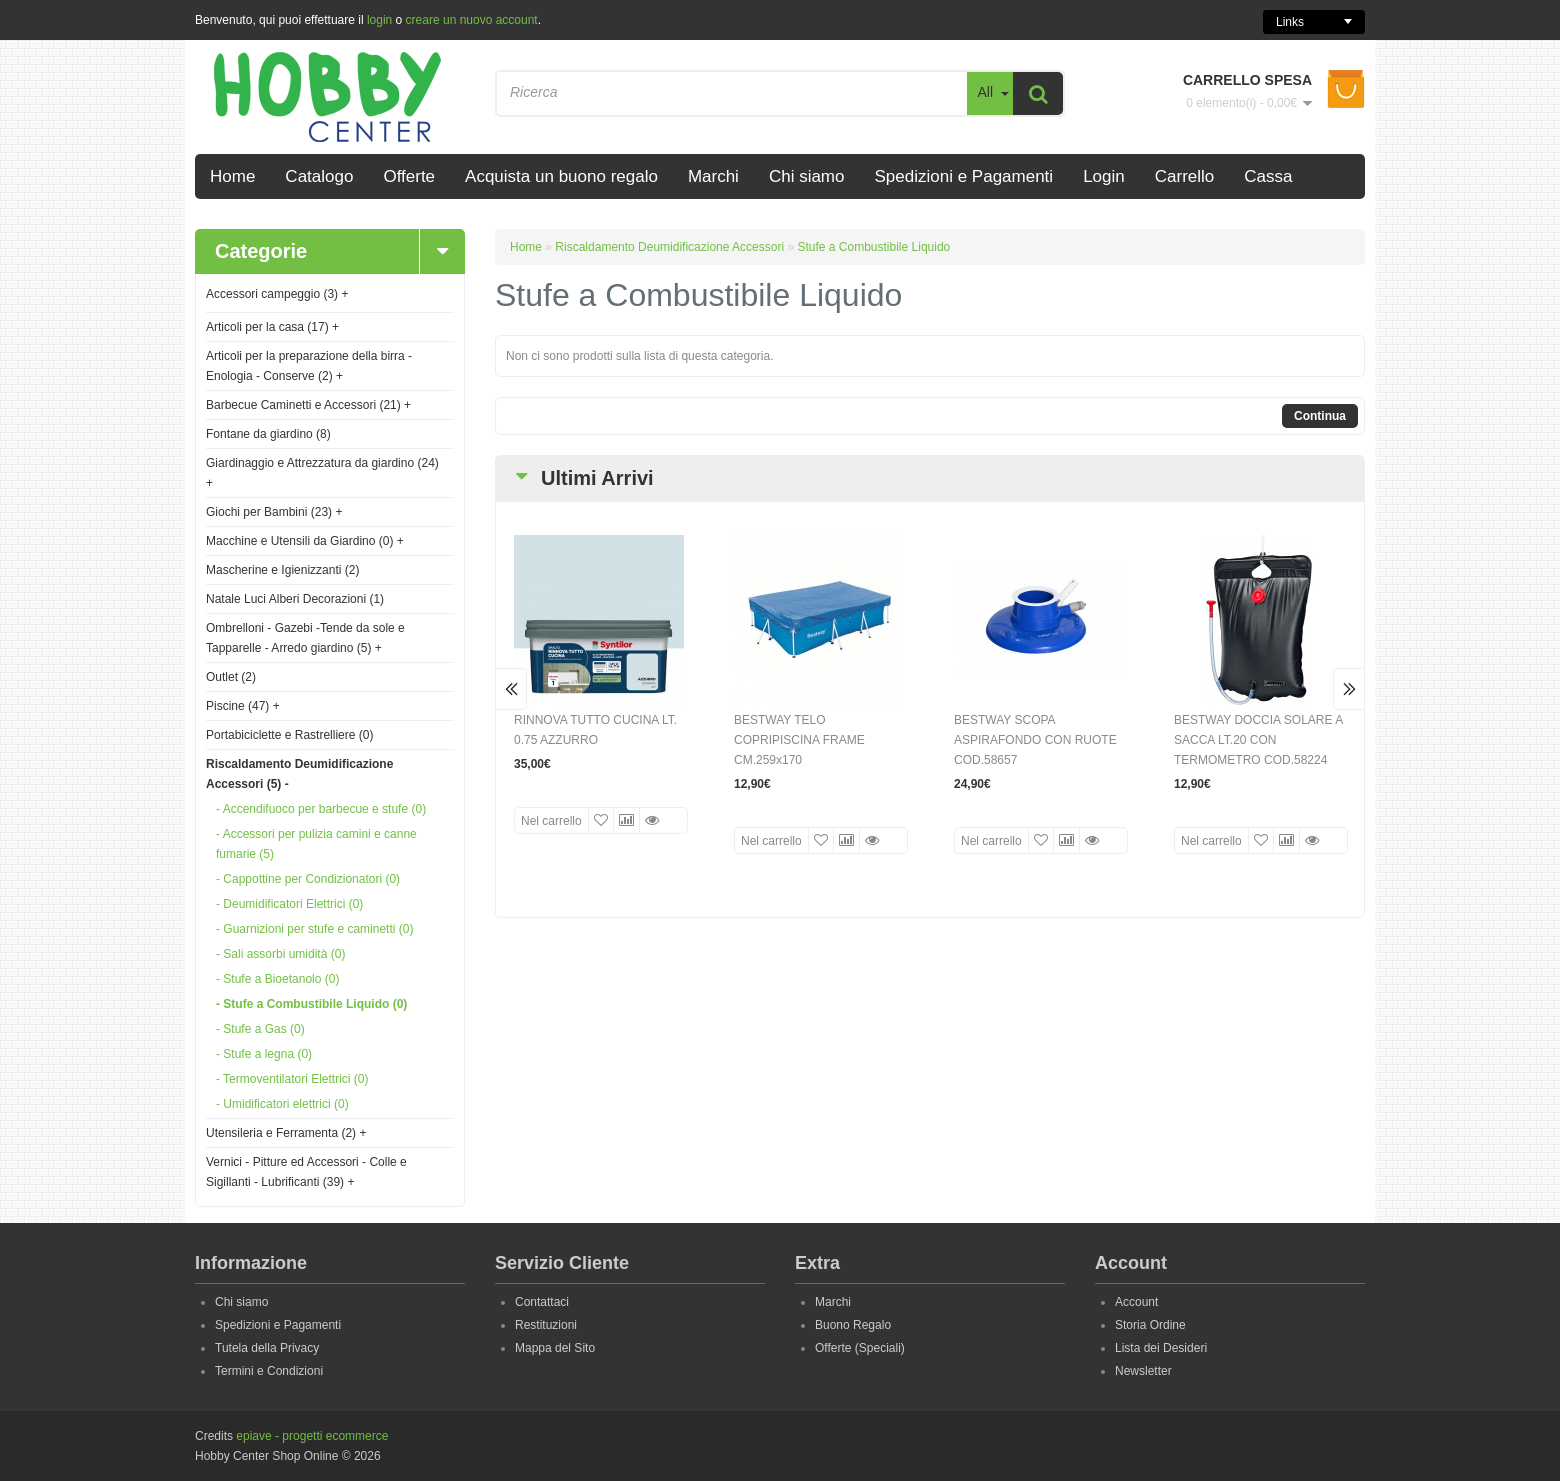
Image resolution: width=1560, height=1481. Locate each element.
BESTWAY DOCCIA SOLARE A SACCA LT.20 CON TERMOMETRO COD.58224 (1258, 740)
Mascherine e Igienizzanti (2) (282, 570)
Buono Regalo (853, 1325)
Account (1136, 1302)
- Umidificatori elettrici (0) (282, 1104)
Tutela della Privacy (267, 1348)
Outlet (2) (231, 677)
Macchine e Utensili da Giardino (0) (305, 541)
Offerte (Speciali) (860, 1348)
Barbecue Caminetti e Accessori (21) (308, 405)
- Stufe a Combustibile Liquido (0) (311, 1004)
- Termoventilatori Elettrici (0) (292, 1079)
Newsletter (1143, 1371)
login (379, 20)
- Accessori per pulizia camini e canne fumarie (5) (316, 844)
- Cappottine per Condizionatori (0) (308, 879)
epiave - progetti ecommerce (312, 1436)
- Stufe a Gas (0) (260, 1029)
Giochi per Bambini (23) (274, 512)
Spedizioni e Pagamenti (278, 1325)
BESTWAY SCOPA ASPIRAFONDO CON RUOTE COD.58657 (1035, 740)
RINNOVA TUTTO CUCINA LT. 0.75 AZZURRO (595, 730)
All (985, 92)
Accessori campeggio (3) (277, 294)
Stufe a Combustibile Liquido (873, 247)
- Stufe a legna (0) (264, 1054)
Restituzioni (546, 1325)
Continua (1320, 416)
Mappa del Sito (555, 1348)
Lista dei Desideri (1161, 1348)
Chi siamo (241, 1302)
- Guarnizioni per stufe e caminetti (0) (314, 929)
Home (526, 247)
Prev (511, 689)
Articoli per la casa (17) (272, 327)
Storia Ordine (1150, 1325)
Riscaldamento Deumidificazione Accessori (669, 247)
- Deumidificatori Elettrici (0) (289, 904)
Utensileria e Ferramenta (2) (286, 1133)
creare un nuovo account (472, 20)
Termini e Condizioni (269, 1371)
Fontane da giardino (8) (268, 434)
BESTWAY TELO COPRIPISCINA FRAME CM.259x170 (799, 740)
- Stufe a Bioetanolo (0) (277, 979)
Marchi (833, 1302)
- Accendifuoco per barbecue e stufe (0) (321, 809)
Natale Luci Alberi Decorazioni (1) (295, 599)
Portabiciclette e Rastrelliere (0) (289, 735)
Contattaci (542, 1302)
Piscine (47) (243, 706)
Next (1348, 689)
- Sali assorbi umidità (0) (280, 954)
